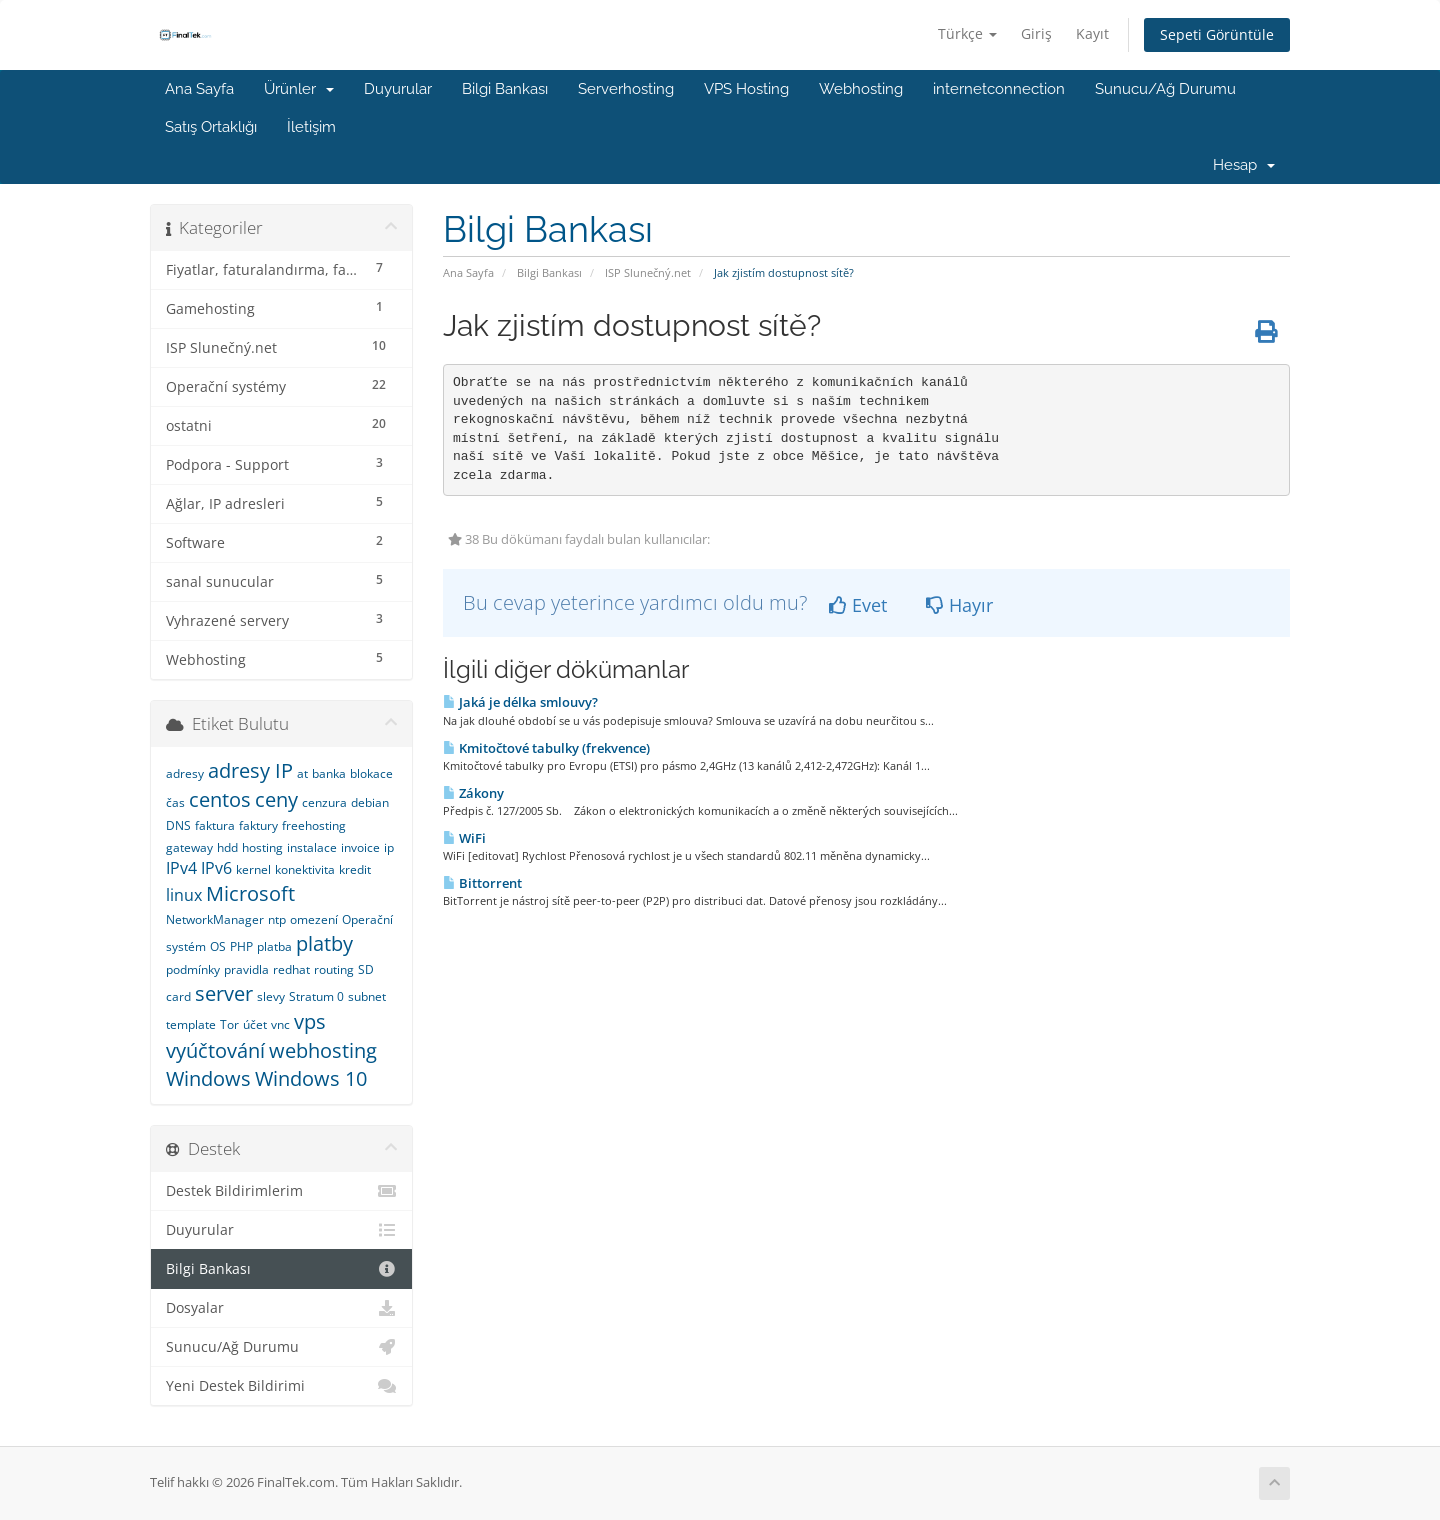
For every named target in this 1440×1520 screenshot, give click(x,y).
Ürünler (299, 89)
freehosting (314, 825)
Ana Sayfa (199, 89)
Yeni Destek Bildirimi (281, 1386)
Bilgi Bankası (505, 89)
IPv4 (181, 868)
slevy (271, 996)
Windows (208, 1078)
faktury (258, 825)
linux (184, 895)
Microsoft (250, 893)
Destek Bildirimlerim (281, 1191)
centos (220, 799)
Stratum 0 (316, 996)
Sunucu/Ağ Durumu (1165, 89)
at (302, 773)
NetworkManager (215, 919)
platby (324, 943)
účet (255, 1024)
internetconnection (999, 89)
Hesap (1244, 165)
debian (370, 802)
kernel (253, 869)
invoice (360, 847)
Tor (229, 1024)
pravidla (246, 969)
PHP (241, 946)
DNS (178, 825)
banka (329, 773)
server (224, 993)
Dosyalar (281, 1308)
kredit (355, 869)
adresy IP (250, 770)
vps (310, 1021)
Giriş (1036, 33)
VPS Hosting (746, 89)
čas (175, 802)
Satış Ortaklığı (211, 127)
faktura (215, 825)
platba (274, 946)
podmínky (193, 969)
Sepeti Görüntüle (1217, 34)
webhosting (323, 1050)
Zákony (473, 793)
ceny (276, 799)
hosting (262, 847)
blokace (371, 773)
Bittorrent (482, 883)
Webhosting (861, 89)
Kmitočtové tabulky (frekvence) (546, 748)
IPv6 (216, 868)
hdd (227, 847)
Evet (858, 605)
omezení (314, 919)
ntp (277, 919)
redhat (291, 969)
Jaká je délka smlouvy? (520, 702)
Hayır (959, 605)
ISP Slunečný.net (648, 272)
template (191, 1024)
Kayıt (1092, 33)
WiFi (464, 838)
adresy (185, 773)
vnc (280, 1024)
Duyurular (398, 89)
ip (389, 847)
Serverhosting (626, 89)
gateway (189, 847)
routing (334, 969)
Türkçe (967, 33)
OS (218, 946)
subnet (367, 996)
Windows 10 (311, 1078)
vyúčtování (215, 1050)
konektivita (305, 869)
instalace (312, 847)
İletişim (311, 127)
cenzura (324, 802)
